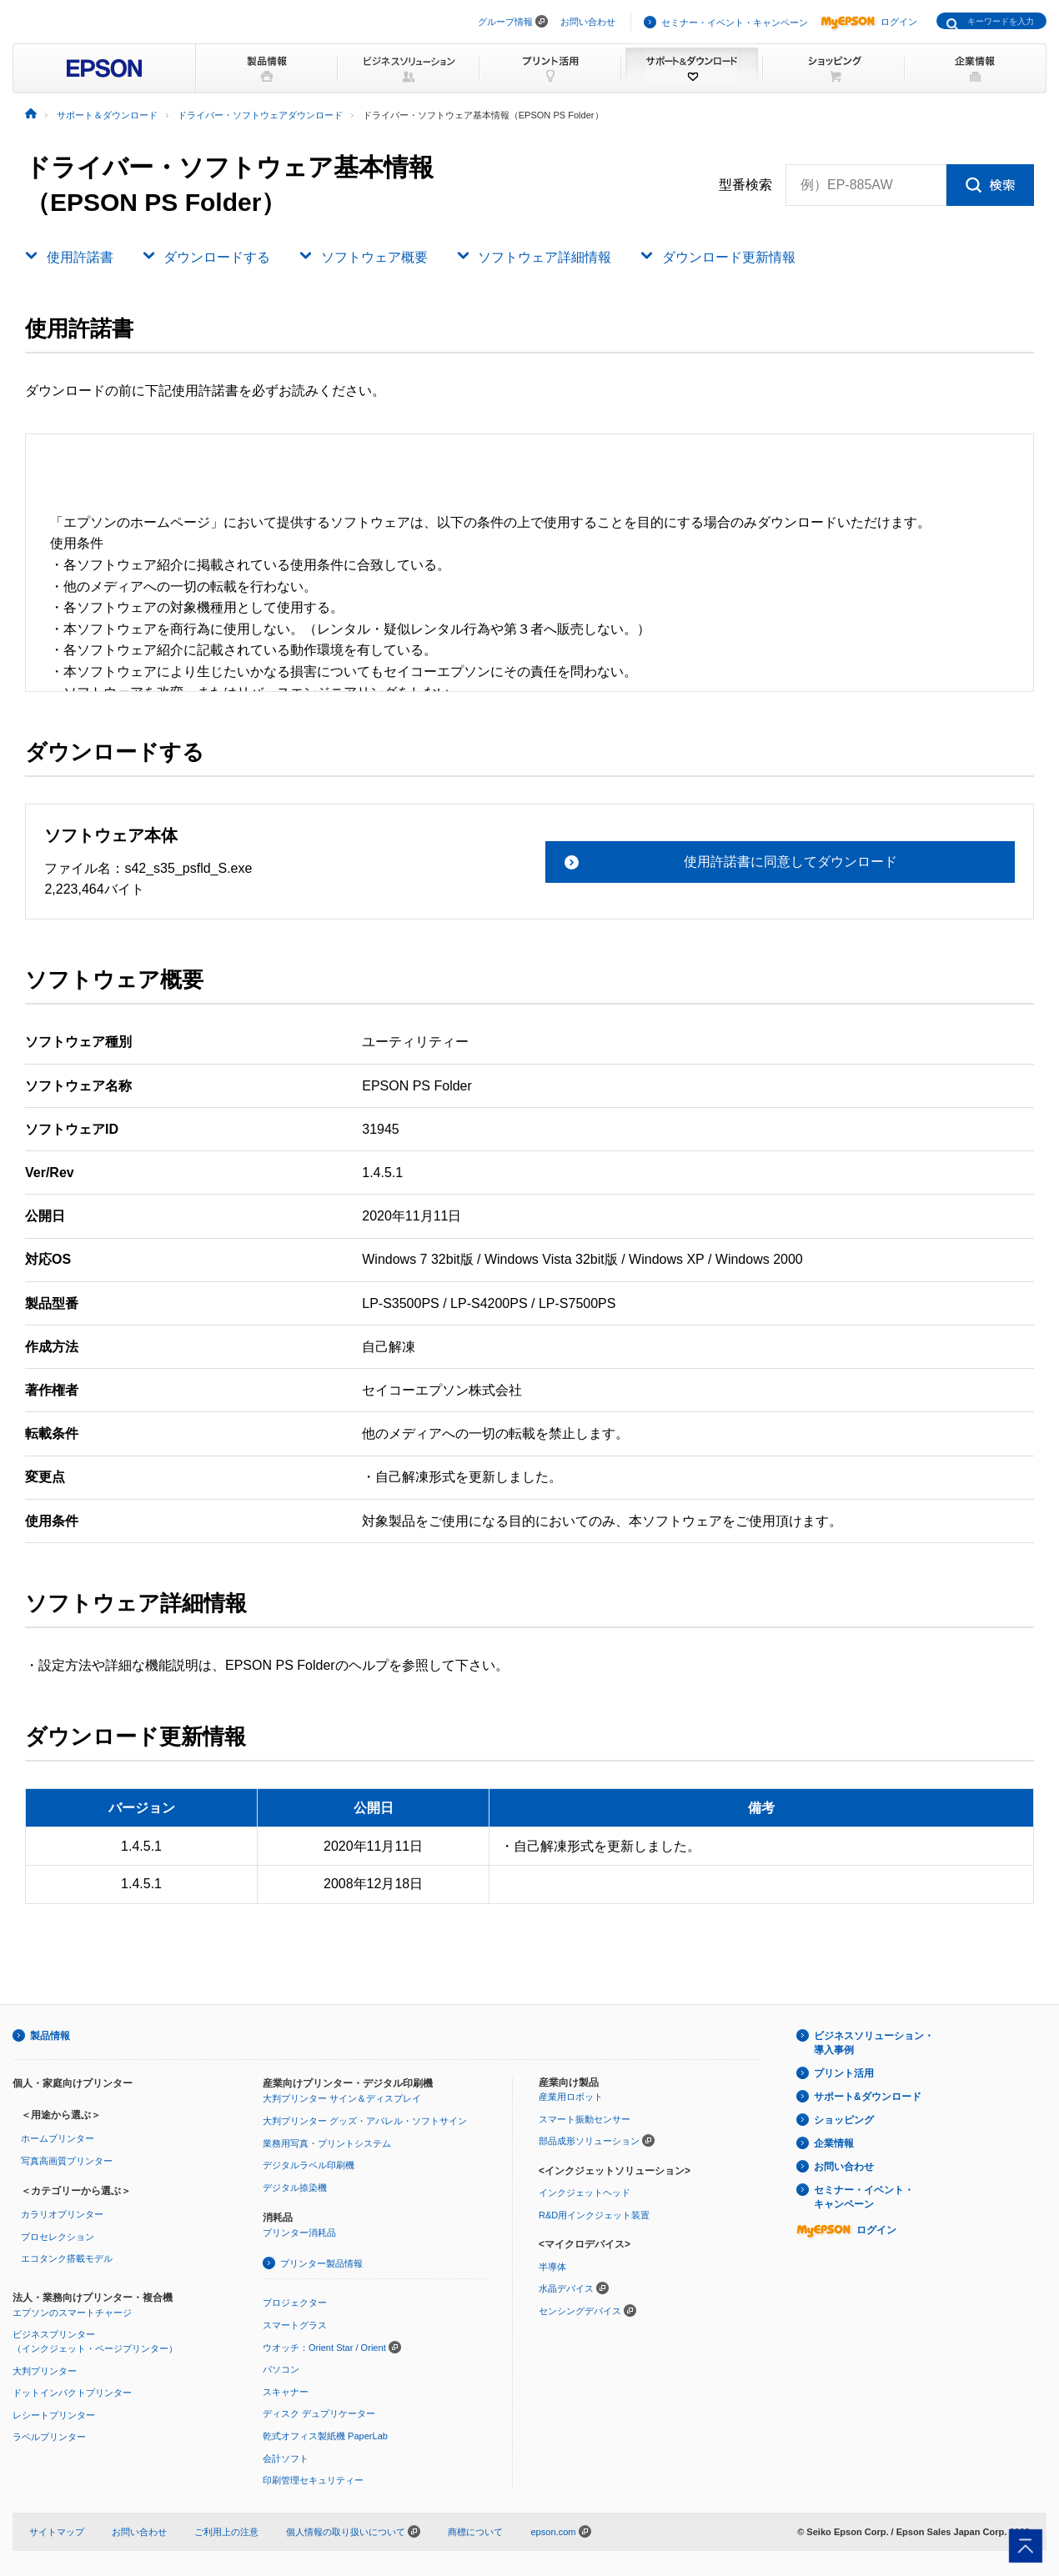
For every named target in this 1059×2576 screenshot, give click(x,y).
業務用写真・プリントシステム (327, 2143)
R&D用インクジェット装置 (594, 2215)
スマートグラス (295, 2325)
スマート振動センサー (584, 2119)
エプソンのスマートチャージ (72, 2313)
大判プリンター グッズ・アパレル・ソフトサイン (365, 2121)
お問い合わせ (587, 22)
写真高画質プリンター (67, 2161)
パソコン (281, 2369)
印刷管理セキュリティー (313, 2480)
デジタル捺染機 (295, 2188)
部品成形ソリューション (589, 2141)
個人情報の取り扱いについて (353, 2532)
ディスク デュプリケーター (319, 2413)
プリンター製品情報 (321, 2263)
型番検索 (745, 185)
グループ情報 (505, 22)
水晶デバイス (566, 2288)
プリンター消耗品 (299, 2233)
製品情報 (50, 2036)
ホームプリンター (57, 2138)
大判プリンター (45, 2371)
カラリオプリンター (62, 2214)
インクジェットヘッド (584, 2193)
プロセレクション (57, 2237)
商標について (475, 2532)
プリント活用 (844, 2073)
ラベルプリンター (49, 2437)
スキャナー (286, 2392)
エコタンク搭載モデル (67, 2258)
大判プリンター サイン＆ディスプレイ (342, 2098)
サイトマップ (56, 2532)
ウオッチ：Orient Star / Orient (324, 2348)
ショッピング (844, 2120)
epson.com (552, 2532)
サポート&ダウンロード (867, 2096)
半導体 (552, 2267)
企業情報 (834, 2143)
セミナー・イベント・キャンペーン (734, 23)
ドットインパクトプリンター (72, 2393)
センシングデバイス (580, 2311)
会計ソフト (286, 2458)
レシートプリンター (54, 2415)
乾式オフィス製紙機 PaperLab (325, 2436)
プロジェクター (295, 2303)
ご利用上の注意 (226, 2532)
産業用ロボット (571, 2097)
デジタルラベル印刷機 (308, 2165)
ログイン (869, 22)
